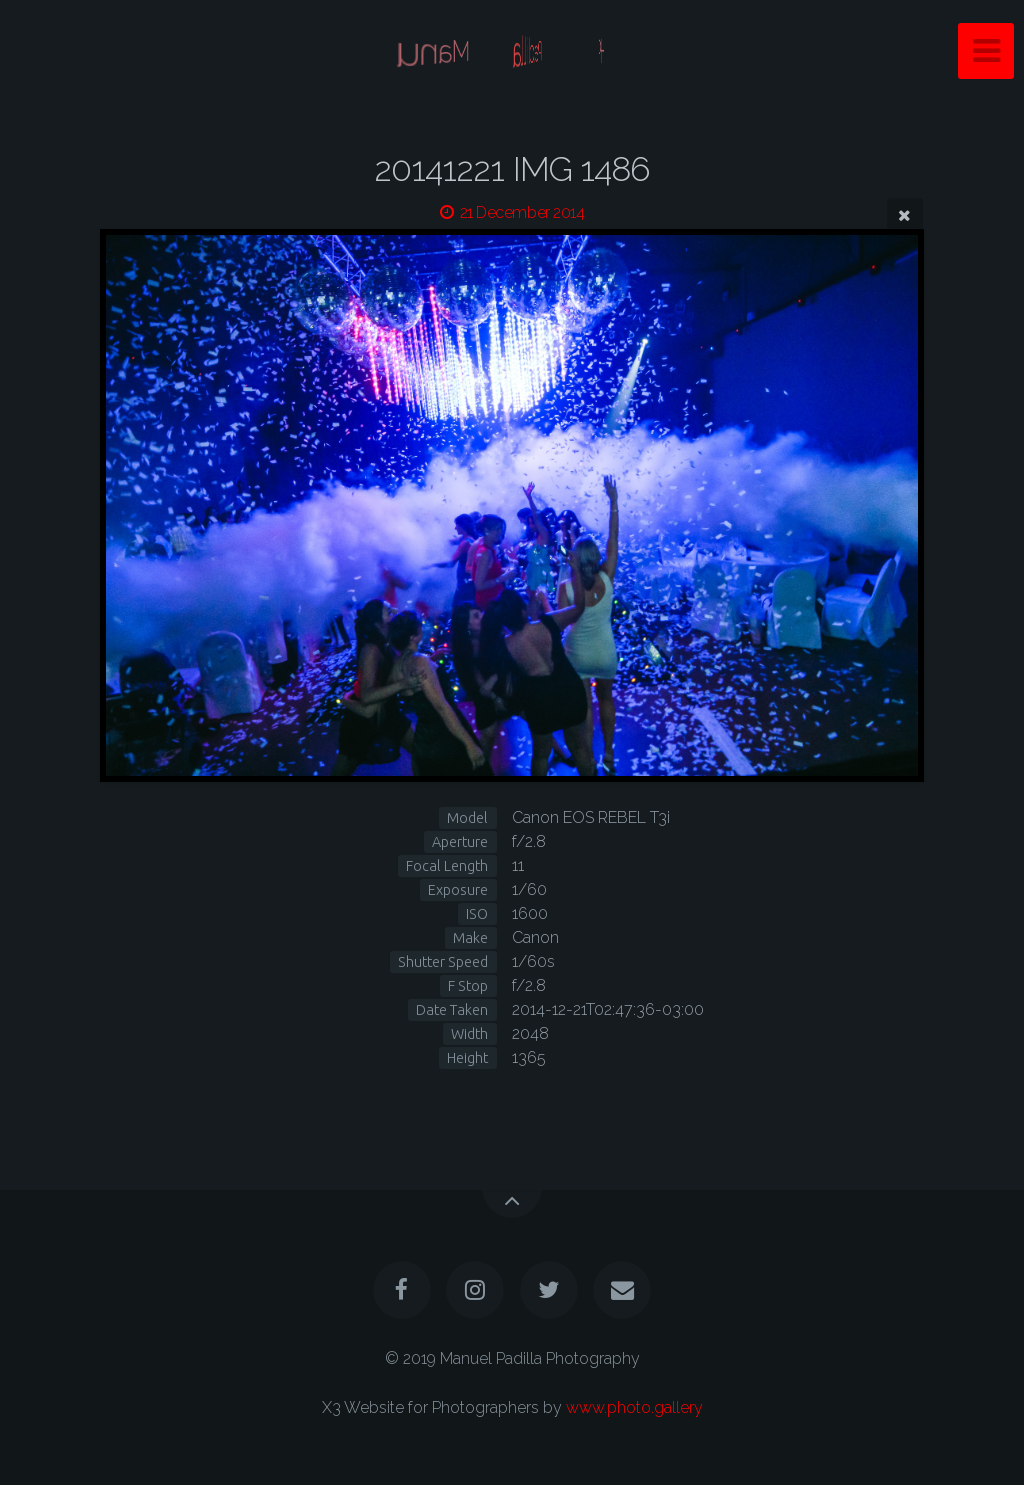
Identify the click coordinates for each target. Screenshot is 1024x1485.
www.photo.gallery (634, 1407)
